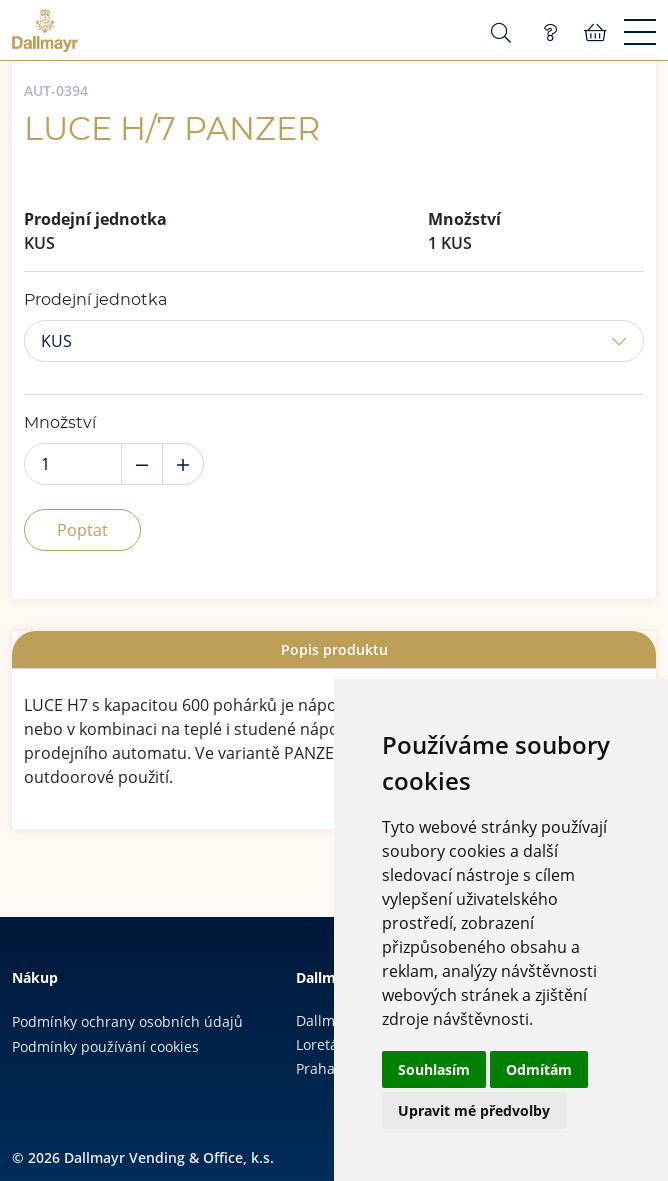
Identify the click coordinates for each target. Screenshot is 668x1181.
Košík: (595, 33)
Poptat (82, 530)
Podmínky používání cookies (105, 1046)
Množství (60, 423)
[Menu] (640, 33)
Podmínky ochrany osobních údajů (127, 1021)
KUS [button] (56, 341)
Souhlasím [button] (434, 1069)
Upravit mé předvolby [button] (474, 1110)
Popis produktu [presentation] (334, 649)
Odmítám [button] (539, 1069)
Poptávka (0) (550, 33)
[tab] (334, 649)
